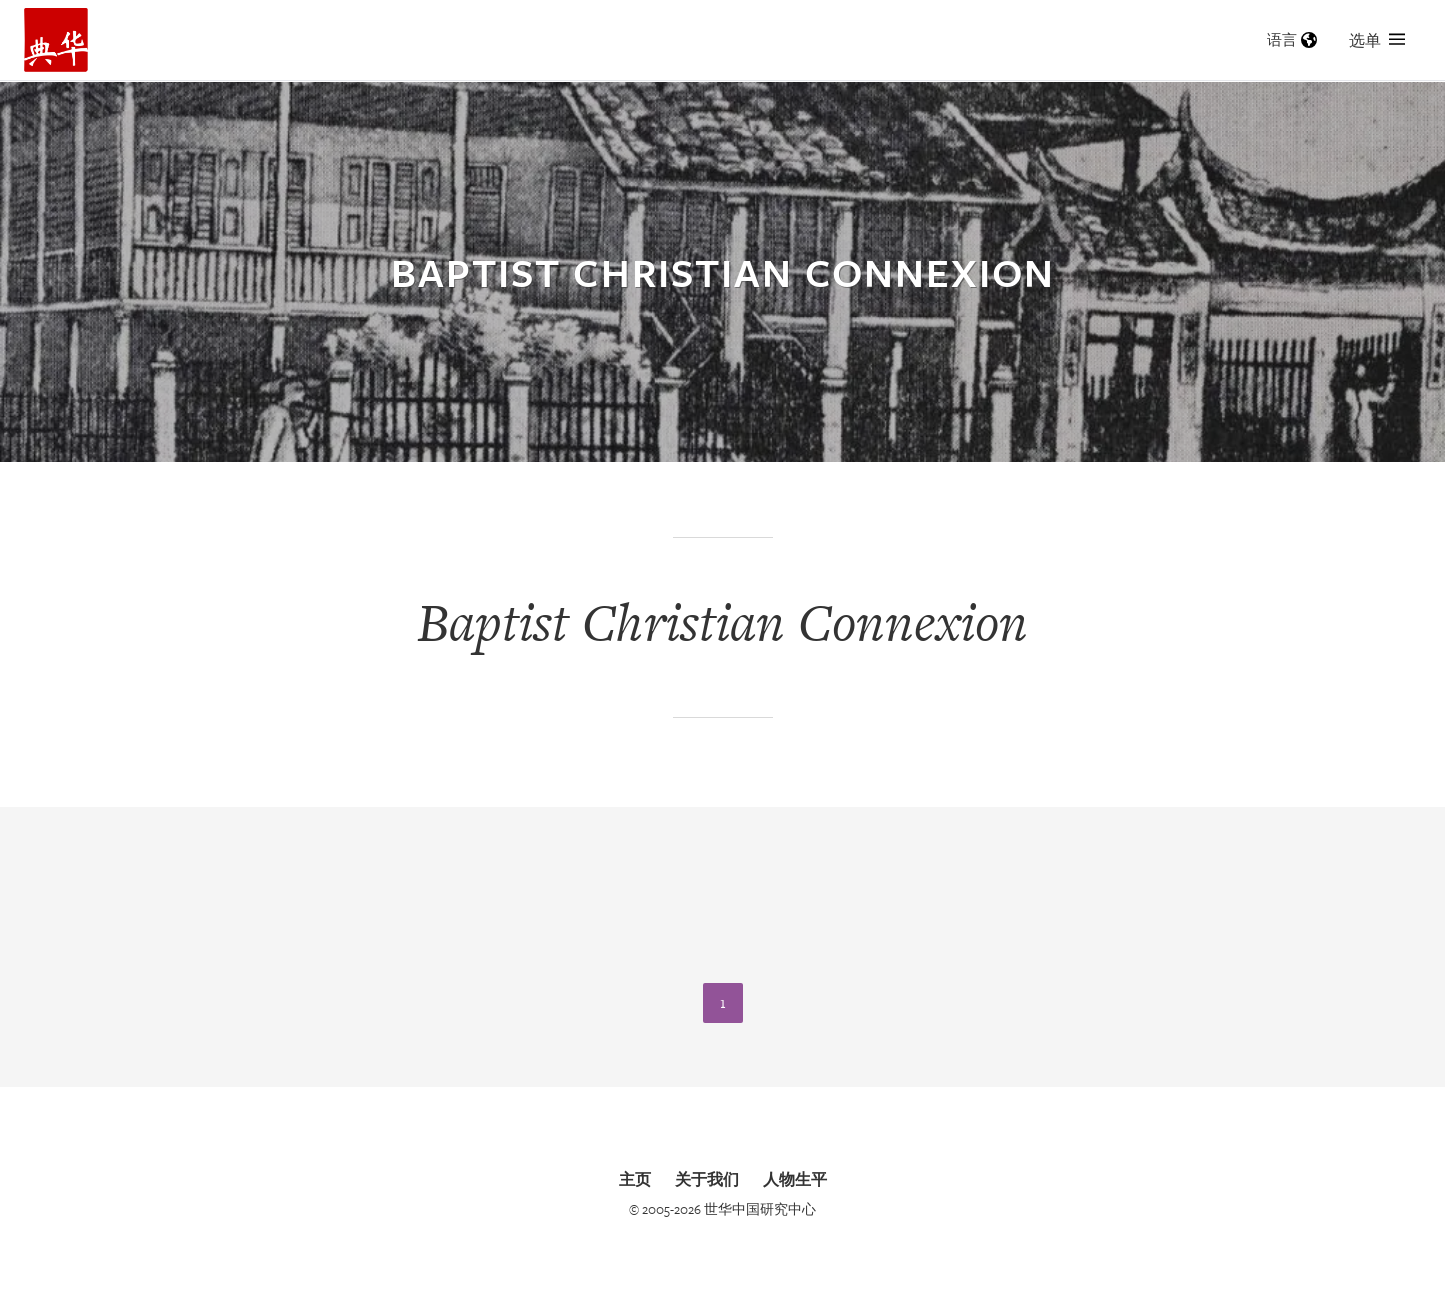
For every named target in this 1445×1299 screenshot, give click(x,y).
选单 (1377, 40)
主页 (635, 1179)
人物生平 (795, 1179)
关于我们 (707, 1179)
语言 (1292, 39)
